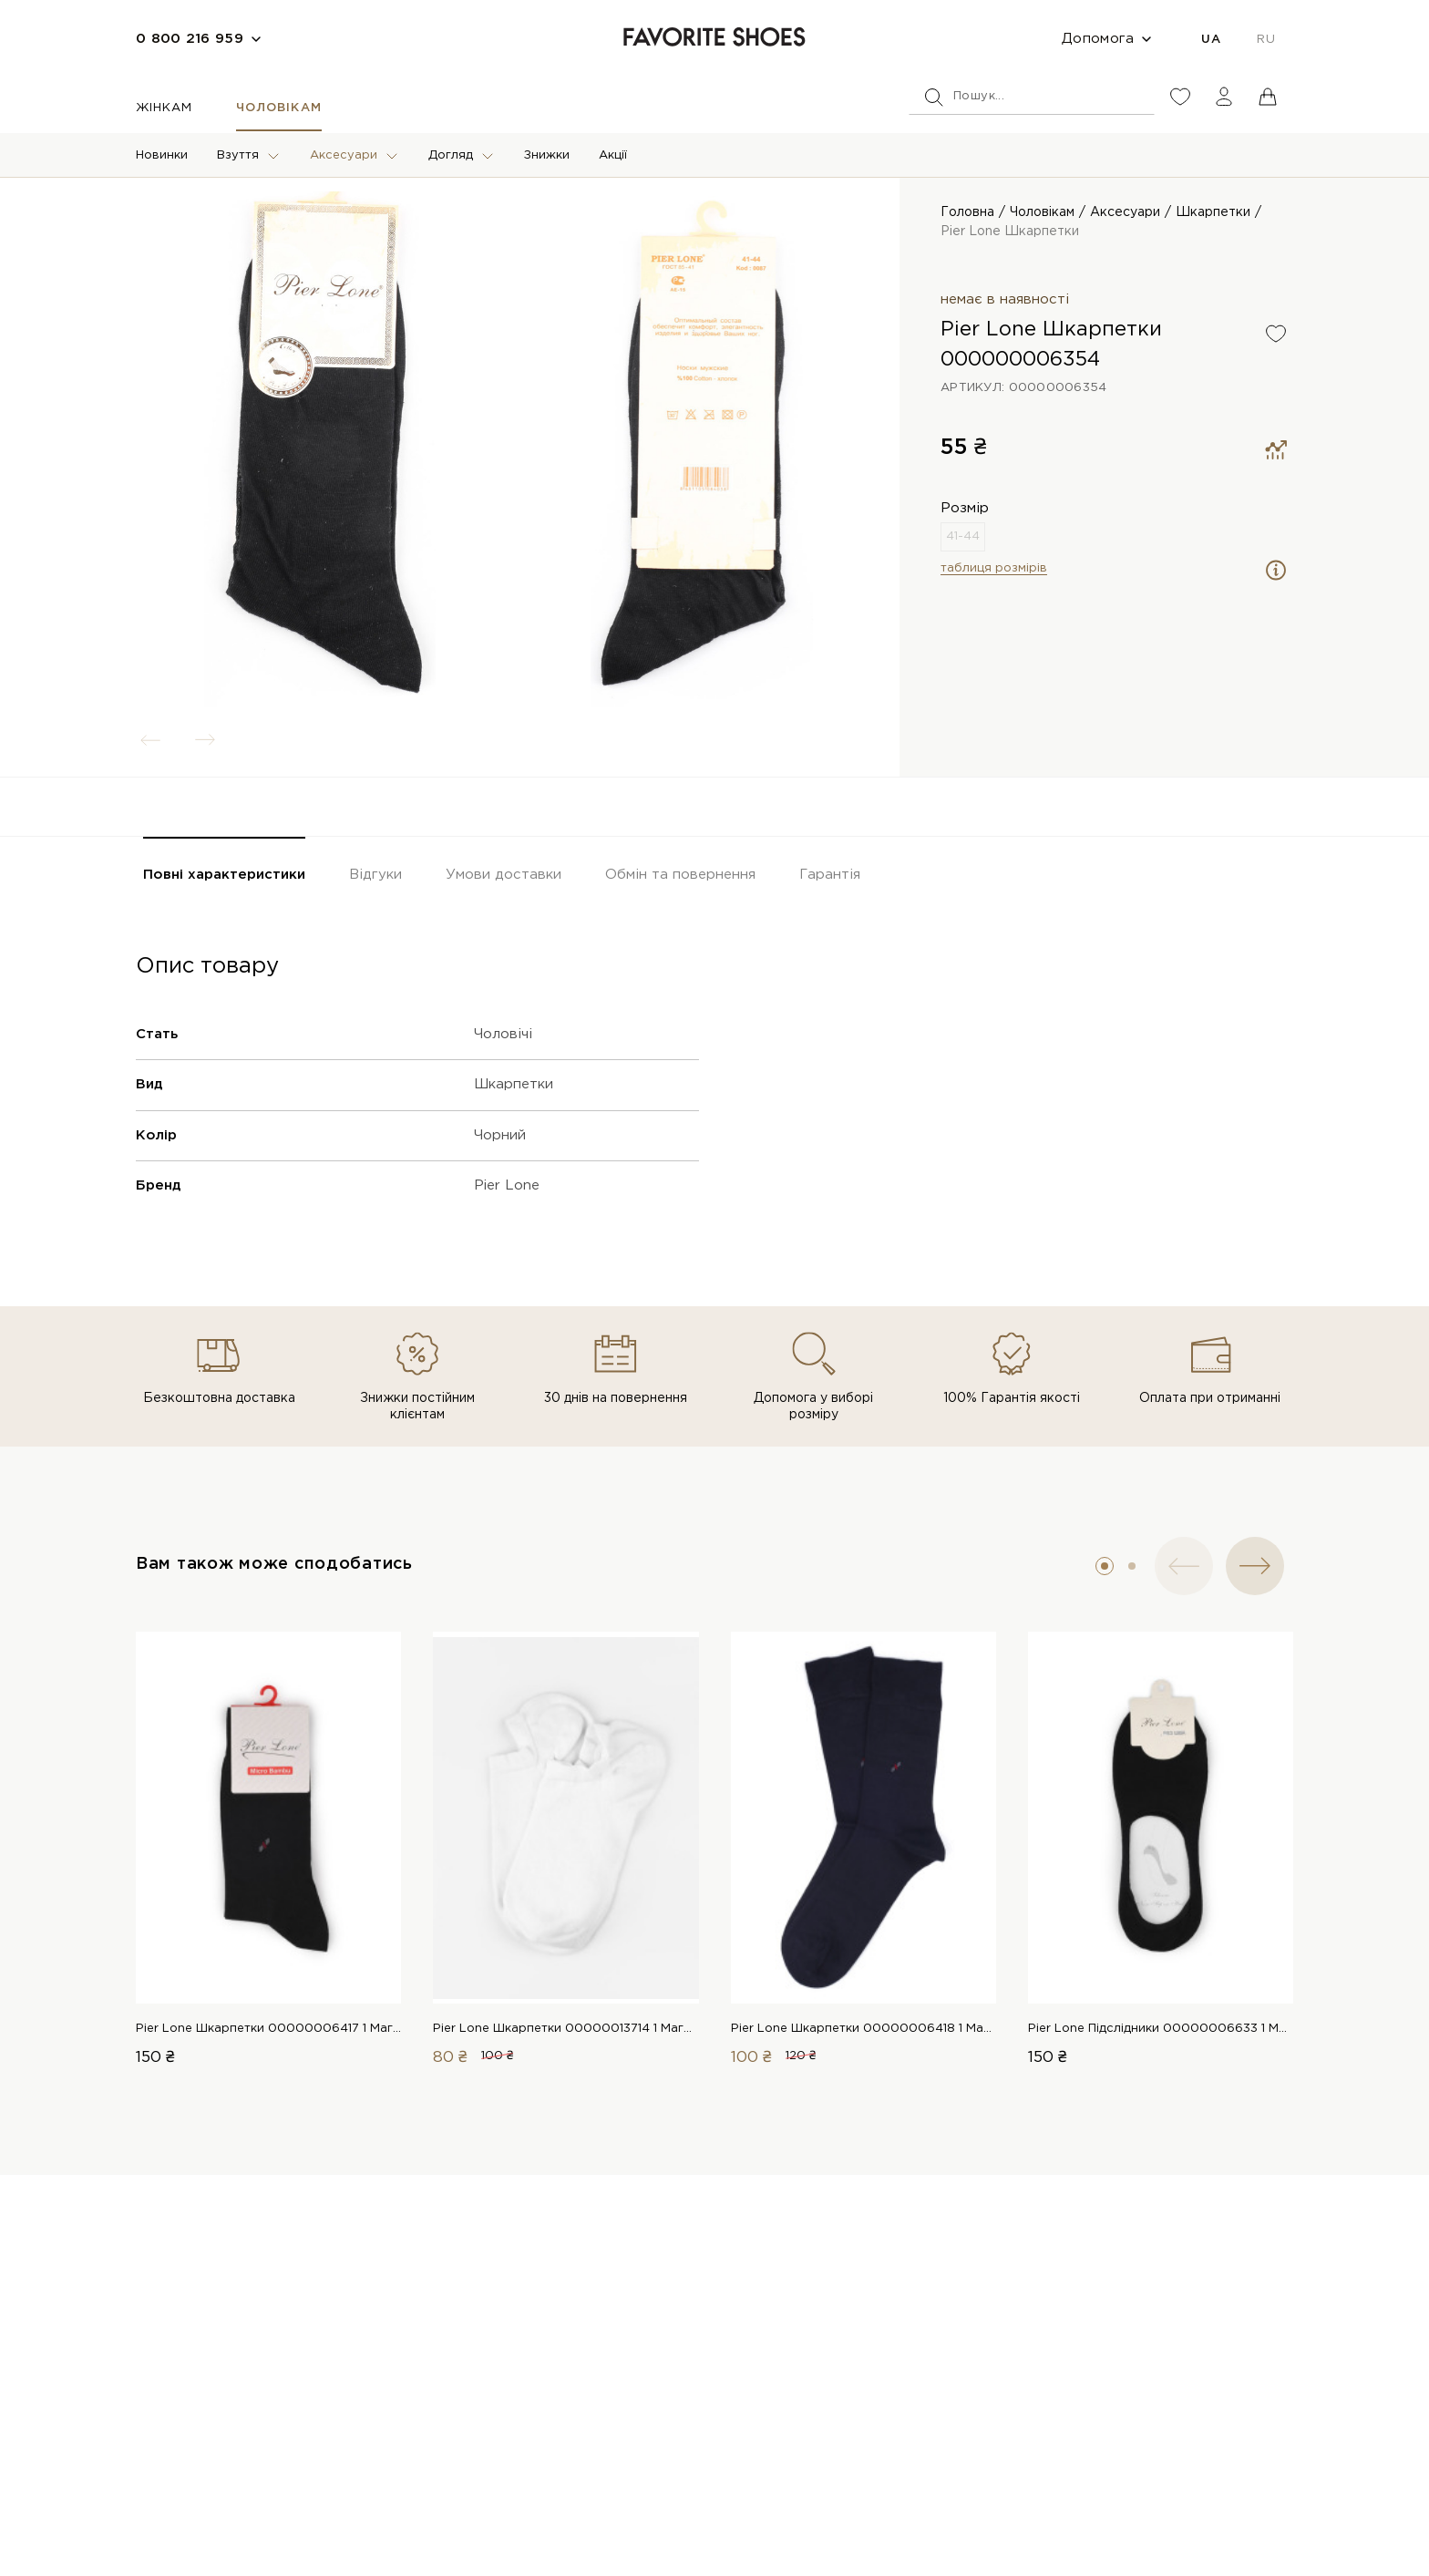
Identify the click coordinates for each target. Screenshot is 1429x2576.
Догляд (450, 155)
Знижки (547, 155)
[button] (1104, 1566)
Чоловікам (278, 108)
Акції (613, 155)
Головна (967, 212)
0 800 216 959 (189, 39)
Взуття (238, 155)
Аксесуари (343, 155)
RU (1266, 40)
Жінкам (164, 108)
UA (1210, 40)
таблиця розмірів (994, 568)
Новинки (162, 155)
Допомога (1098, 39)
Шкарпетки (1213, 212)
